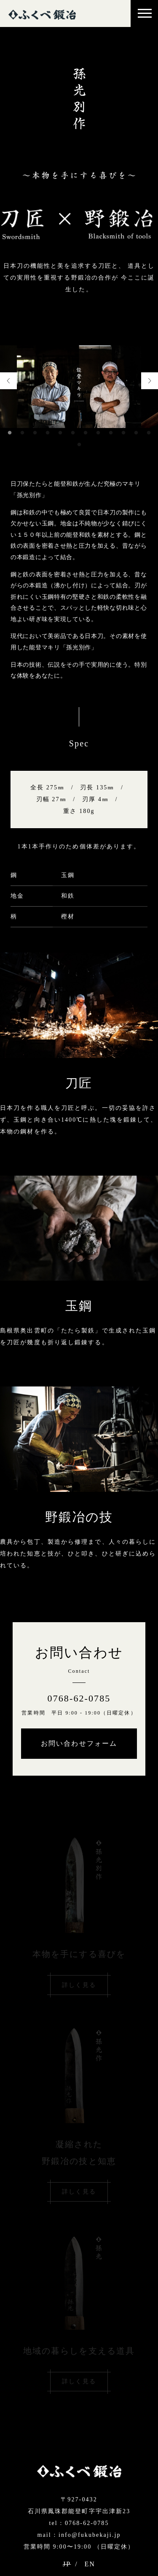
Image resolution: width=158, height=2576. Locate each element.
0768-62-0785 (79, 1698)
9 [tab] (111, 433)
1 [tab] (9, 433)
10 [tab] (123, 433)
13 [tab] (79, 445)
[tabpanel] (79, 386)
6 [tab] (73, 433)
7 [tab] (85, 433)
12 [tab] (149, 433)
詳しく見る (79, 1985)
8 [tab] (98, 433)
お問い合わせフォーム (79, 1743)
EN (89, 2564)
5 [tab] (60, 433)
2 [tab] (22, 433)
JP (67, 2564)
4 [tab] (47, 433)
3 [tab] (35, 433)
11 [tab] (136, 433)
